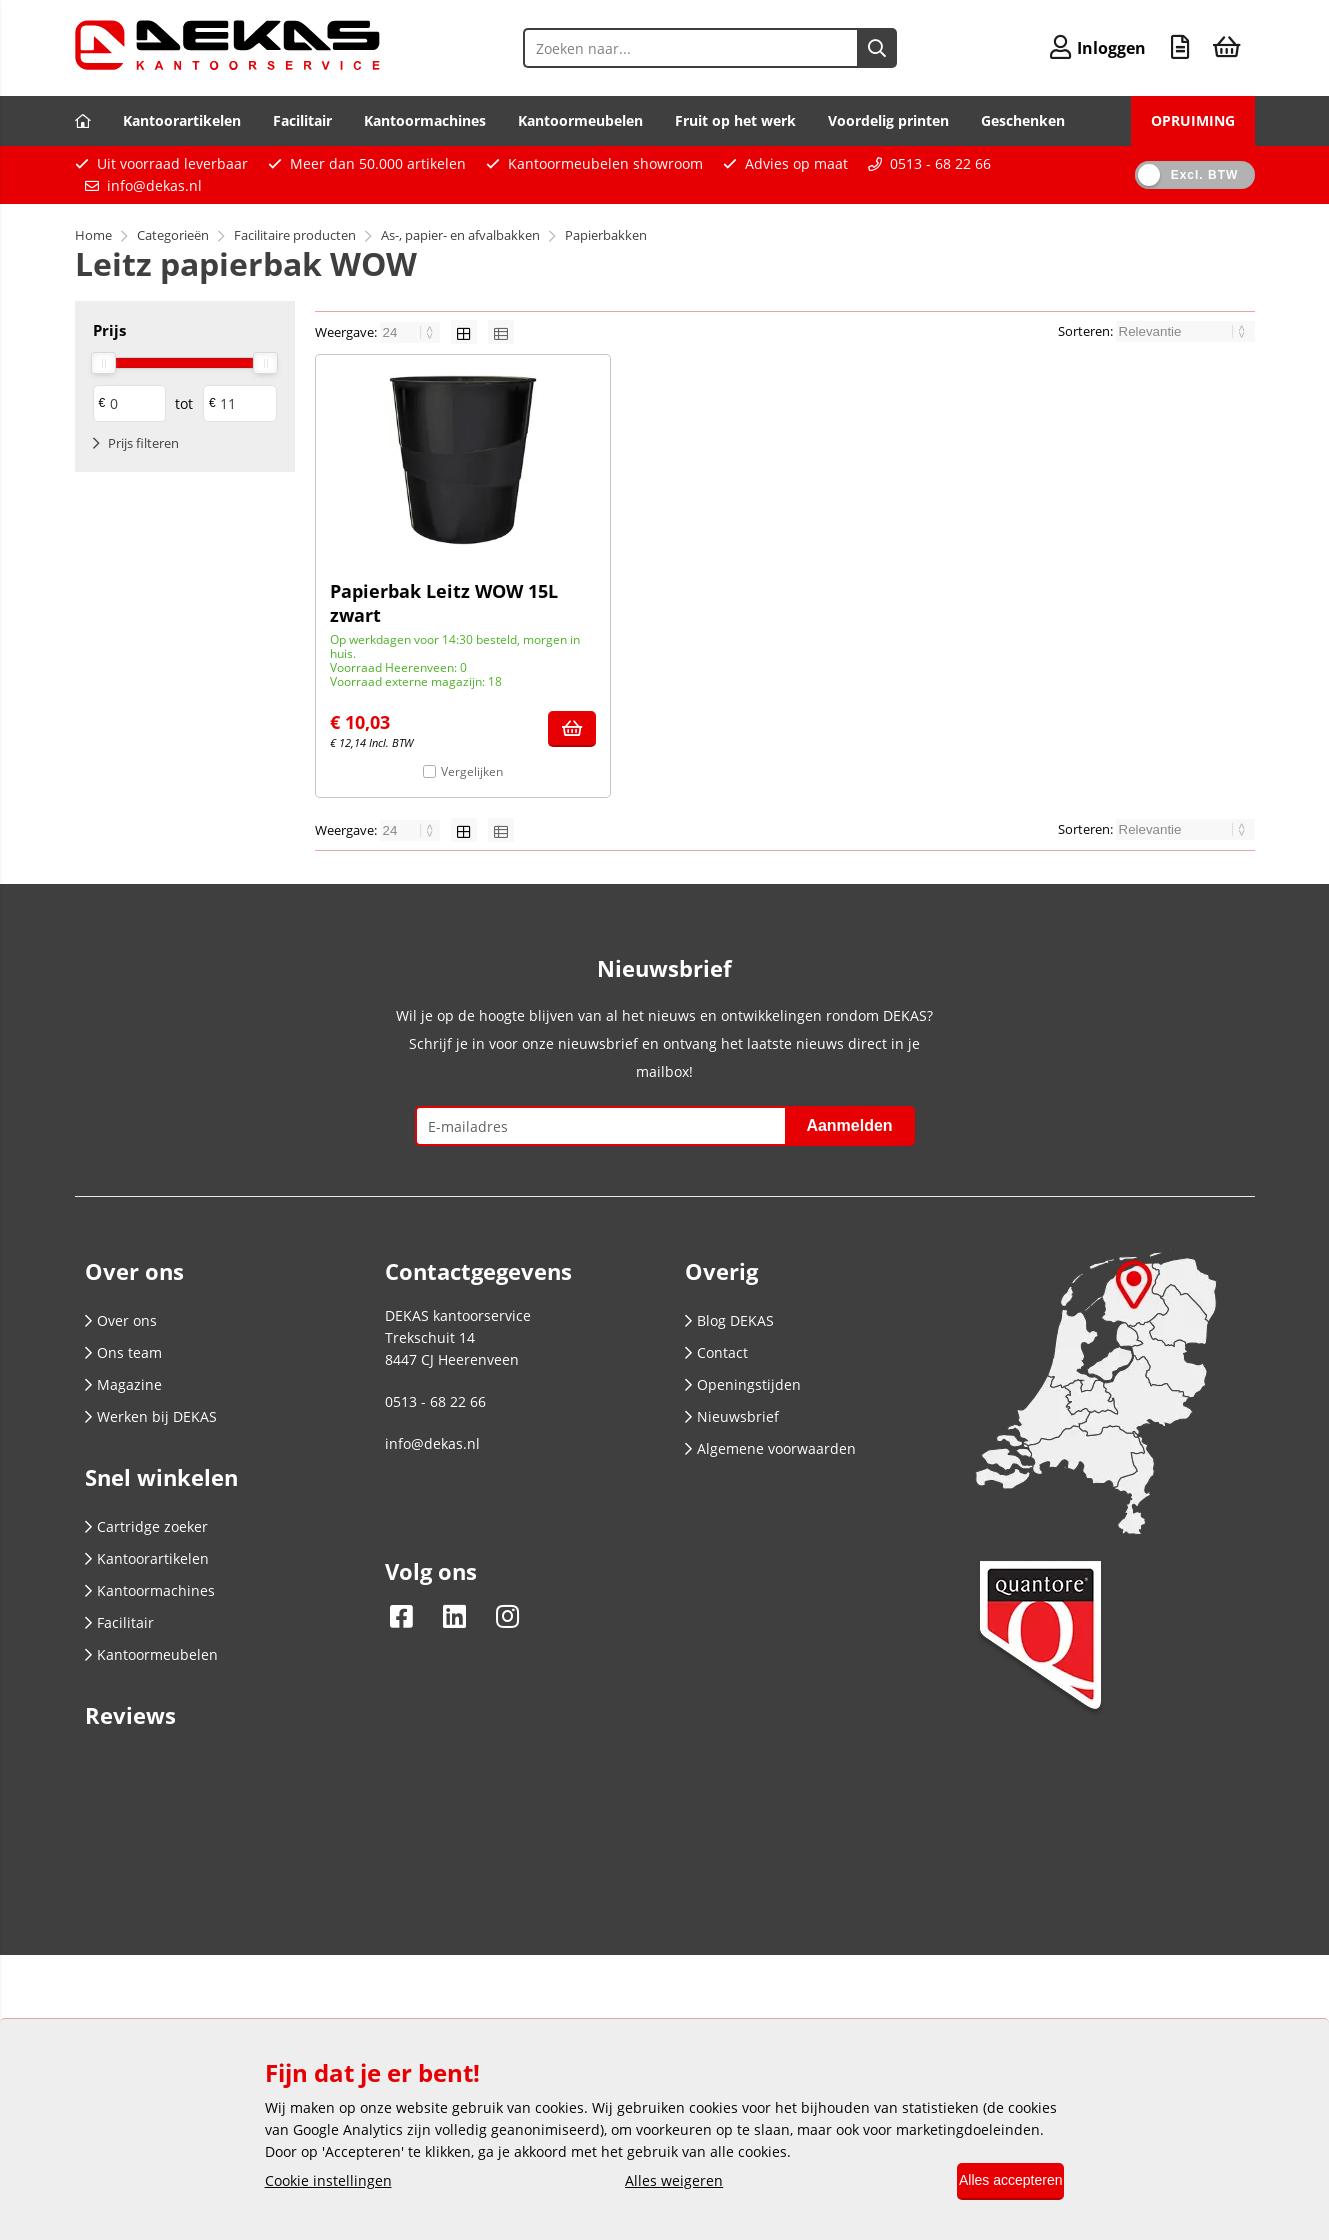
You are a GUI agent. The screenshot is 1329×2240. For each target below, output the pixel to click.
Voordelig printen (888, 120)
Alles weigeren (660, 2182)
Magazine (123, 1384)
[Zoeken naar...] (863, 48)
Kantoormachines (425, 120)
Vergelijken (472, 771)
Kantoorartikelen (182, 120)
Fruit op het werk (735, 120)
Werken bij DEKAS (151, 1416)
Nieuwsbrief (732, 1416)
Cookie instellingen (328, 2182)
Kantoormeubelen (580, 120)
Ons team (123, 1352)
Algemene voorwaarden (770, 1448)
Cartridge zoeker (146, 1526)
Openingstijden (743, 1384)
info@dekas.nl (154, 185)
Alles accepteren (997, 2182)
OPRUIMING (1193, 120)
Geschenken (1023, 120)
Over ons (121, 1320)
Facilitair (302, 120)
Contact (716, 1352)
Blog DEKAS (729, 1320)
